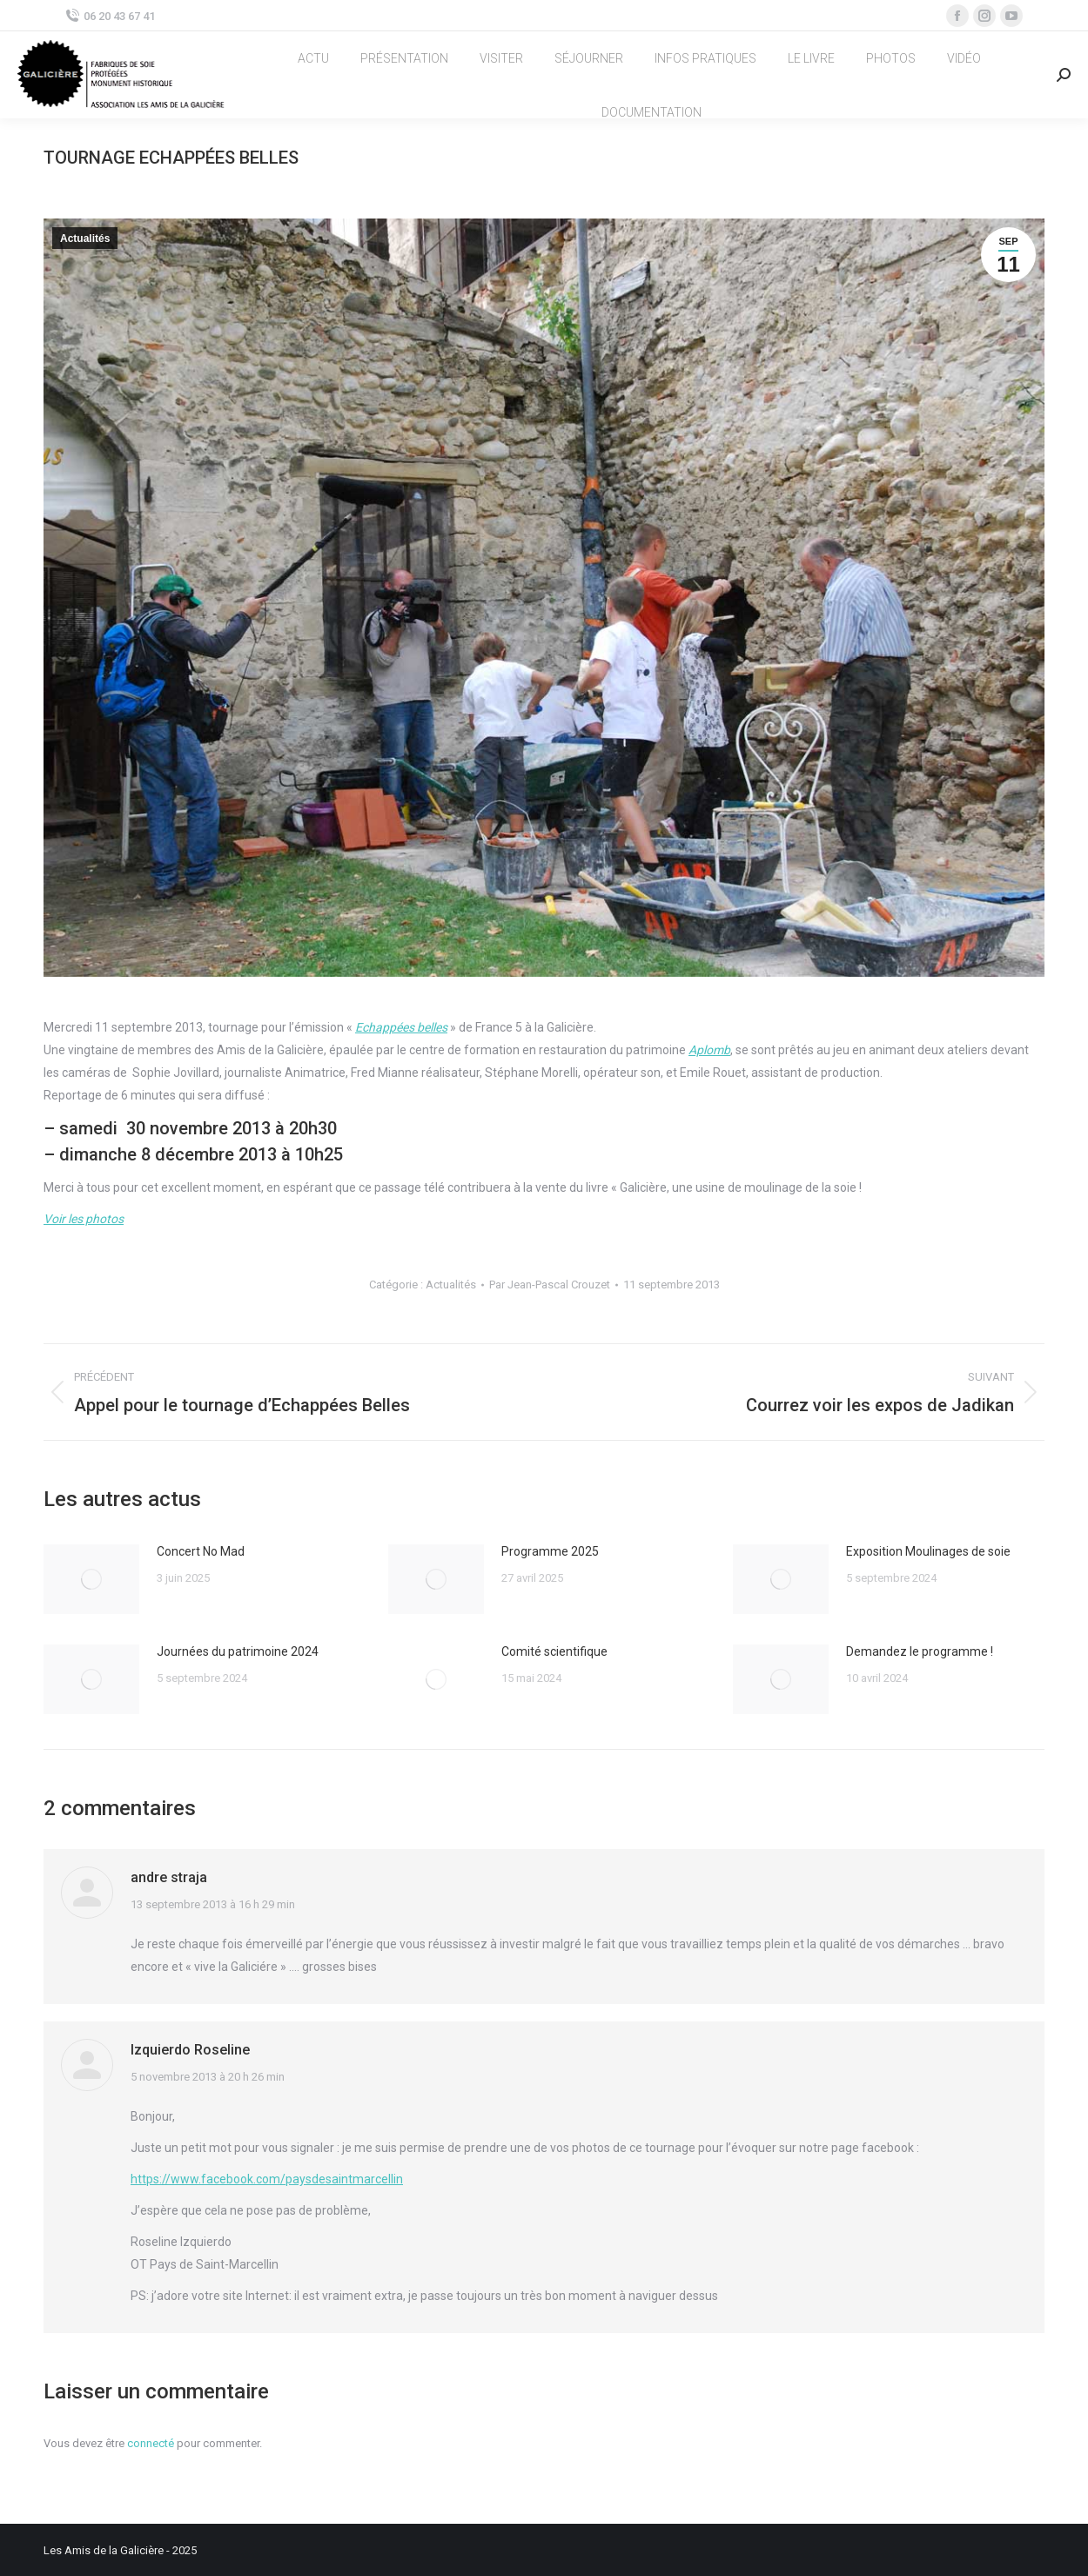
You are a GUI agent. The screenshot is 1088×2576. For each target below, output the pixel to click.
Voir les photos (84, 1219)
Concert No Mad (201, 1551)
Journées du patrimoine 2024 (238, 1651)
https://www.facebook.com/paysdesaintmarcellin (267, 2179)
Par (549, 1284)
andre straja (169, 1877)
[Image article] (91, 1579)
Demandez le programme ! (919, 1651)
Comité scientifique (554, 1651)
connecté (150, 2443)
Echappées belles (401, 1027)
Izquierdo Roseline (190, 2049)
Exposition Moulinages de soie (928, 1551)
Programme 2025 (550, 1551)
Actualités (85, 238)
